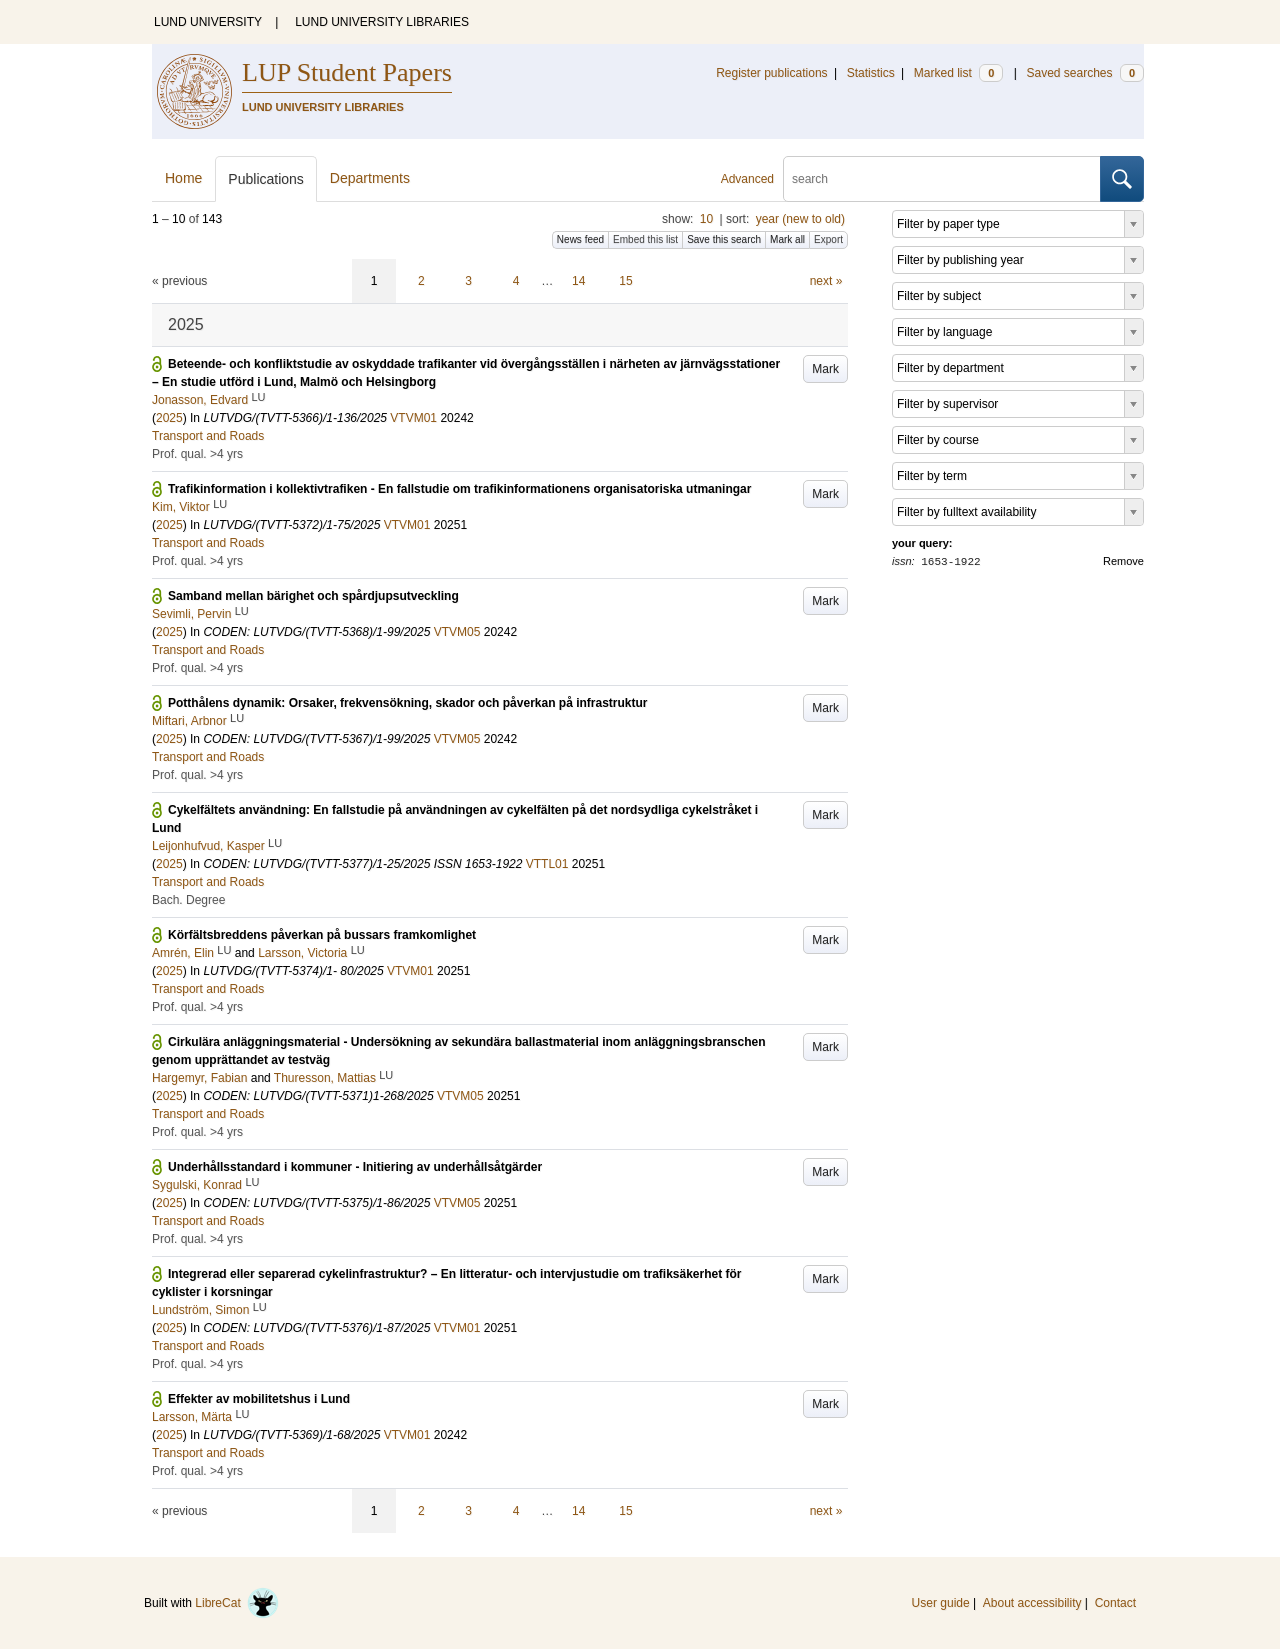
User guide (941, 1603)
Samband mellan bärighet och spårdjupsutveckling (313, 596)
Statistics (871, 73)
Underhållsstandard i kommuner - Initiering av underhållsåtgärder (355, 1167)
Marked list (958, 73)
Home (183, 178)
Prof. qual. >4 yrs (197, 454)
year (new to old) (800, 219)
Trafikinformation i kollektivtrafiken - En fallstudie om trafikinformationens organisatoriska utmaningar (459, 489)
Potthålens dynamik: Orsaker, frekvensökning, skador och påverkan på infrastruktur (408, 703)
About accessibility (1032, 1603)
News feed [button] (580, 239)
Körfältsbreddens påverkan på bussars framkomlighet (322, 935)
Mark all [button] (787, 239)
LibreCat (237, 1603)
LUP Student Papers (347, 72)
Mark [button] (825, 369)
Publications (266, 179)
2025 (169, 418)
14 (578, 281)
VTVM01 (413, 418)
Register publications (771, 73)
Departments (370, 178)
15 (625, 281)
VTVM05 (457, 632)
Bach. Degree (188, 900)
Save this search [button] (724, 239)
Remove (1123, 561)
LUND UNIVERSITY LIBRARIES (382, 22)
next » (826, 281)
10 (706, 219)
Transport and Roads (208, 436)
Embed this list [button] (645, 239)
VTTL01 (547, 864)
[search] (942, 179)
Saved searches (1085, 73)
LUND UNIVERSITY (208, 22)
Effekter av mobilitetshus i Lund (259, 1399)
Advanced (747, 179)
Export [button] (828, 239)
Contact (1115, 1603)
